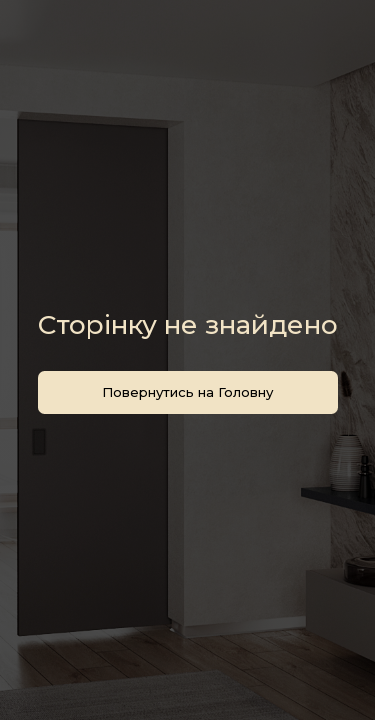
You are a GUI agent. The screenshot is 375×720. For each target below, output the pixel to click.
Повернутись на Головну (187, 392)
